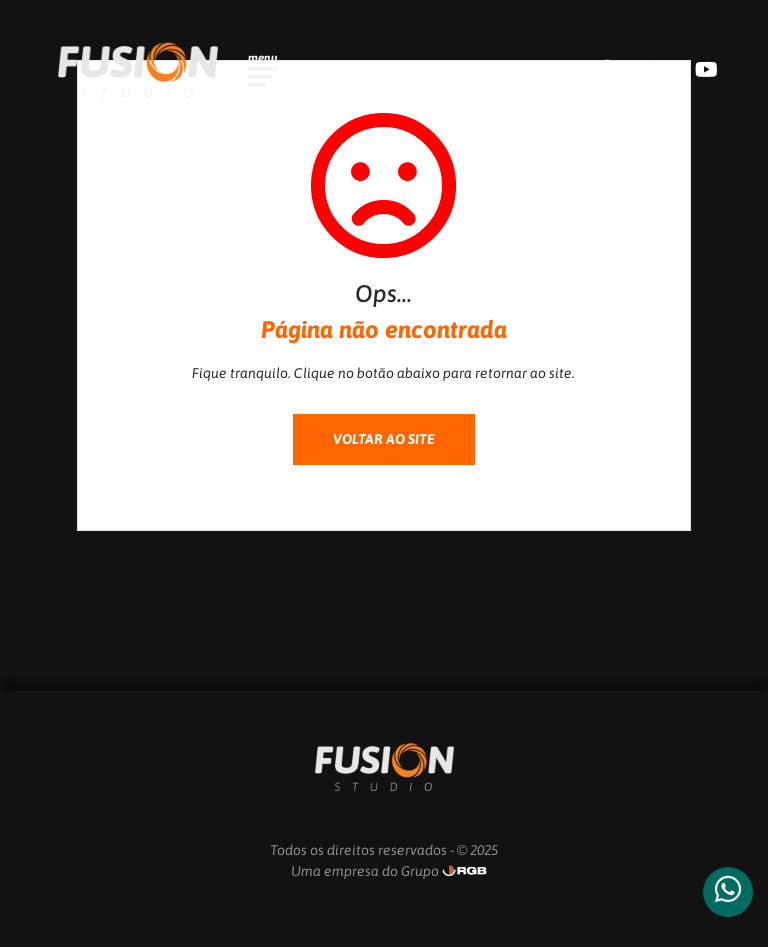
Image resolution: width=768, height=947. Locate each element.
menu (263, 58)
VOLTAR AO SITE (384, 439)
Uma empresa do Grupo (365, 871)
